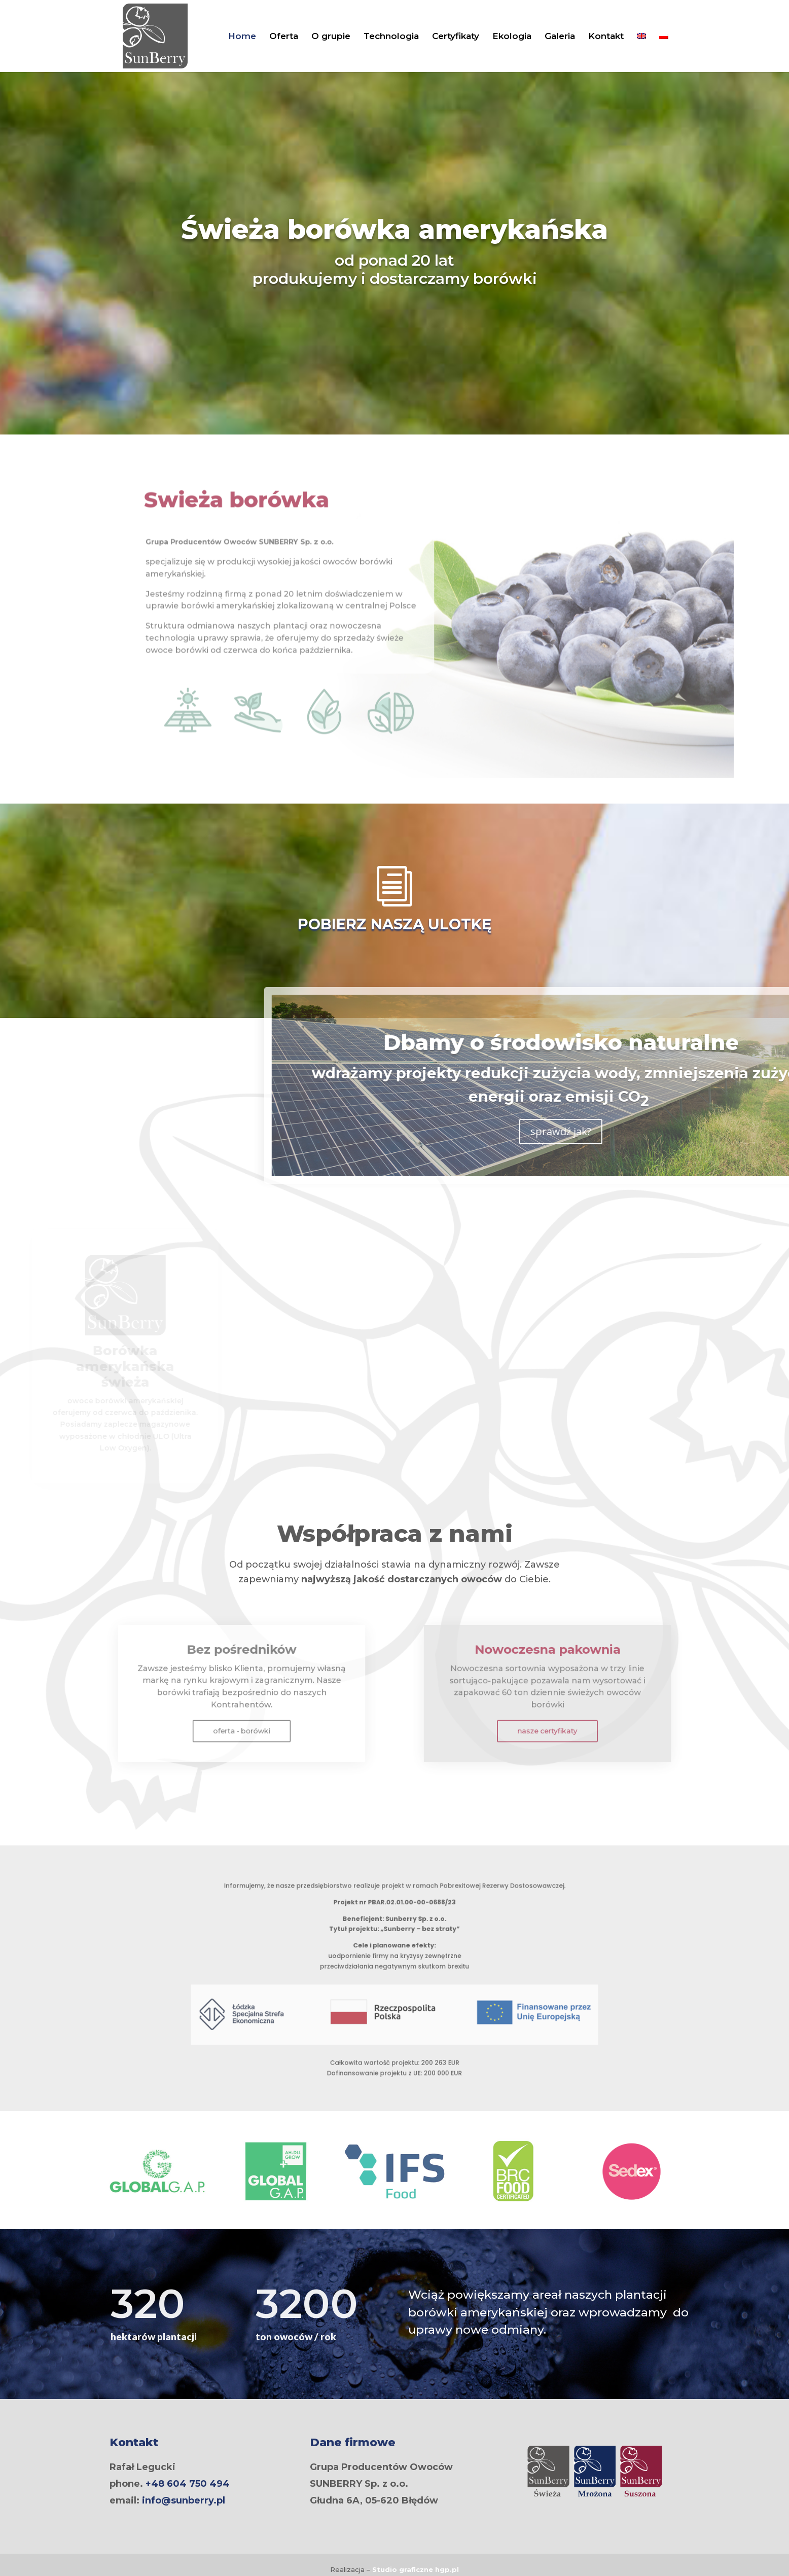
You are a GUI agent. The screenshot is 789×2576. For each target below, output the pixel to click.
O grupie (330, 36)
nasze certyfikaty (547, 1715)
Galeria (560, 36)
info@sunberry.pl (183, 2500)
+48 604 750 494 (188, 2483)
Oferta (283, 36)
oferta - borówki (242, 1715)
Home (242, 36)
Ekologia (511, 36)
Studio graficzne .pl (415, 2569)
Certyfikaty (455, 36)
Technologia (391, 36)
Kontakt (606, 36)
